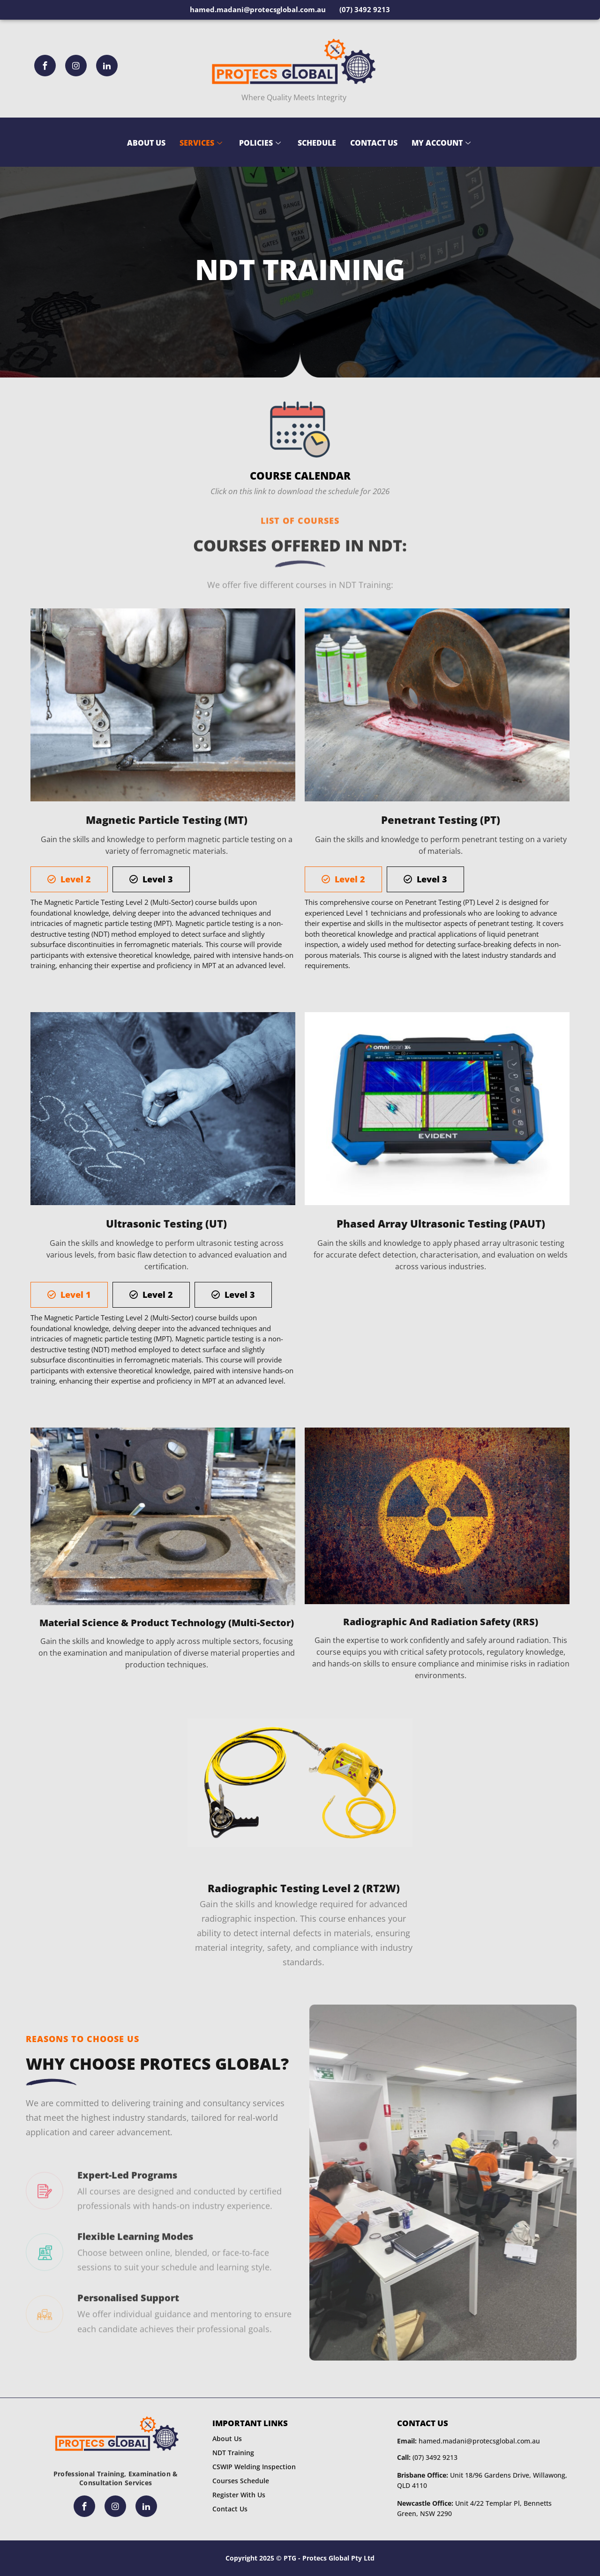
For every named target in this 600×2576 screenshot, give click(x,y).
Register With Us (238, 2494)
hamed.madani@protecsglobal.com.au (468, 2440)
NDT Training (233, 2452)
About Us (146, 143)
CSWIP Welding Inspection (254, 2466)
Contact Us (374, 143)
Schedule (317, 143)
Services (201, 143)
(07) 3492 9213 (427, 2457)
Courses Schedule (240, 2480)
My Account (441, 143)
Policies (260, 143)
